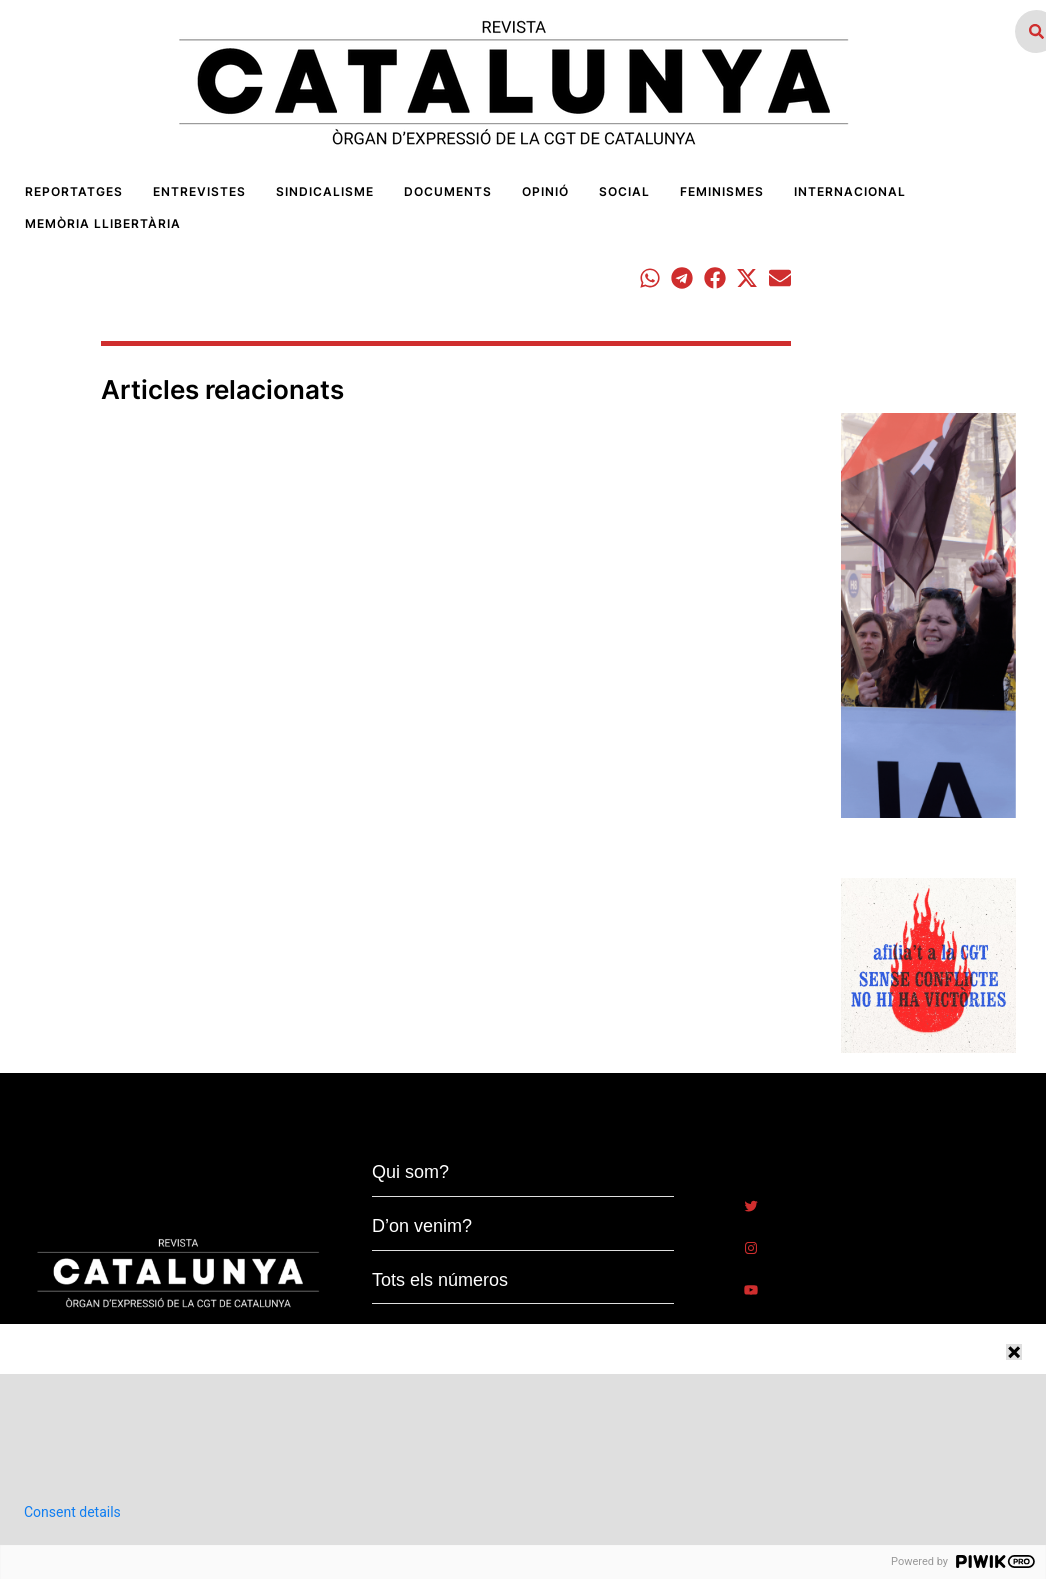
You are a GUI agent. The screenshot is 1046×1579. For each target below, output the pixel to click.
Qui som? (410, 1172)
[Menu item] (74, 192)
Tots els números (440, 1280)
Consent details (72, 1512)
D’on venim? (422, 1226)
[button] (649, 278)
